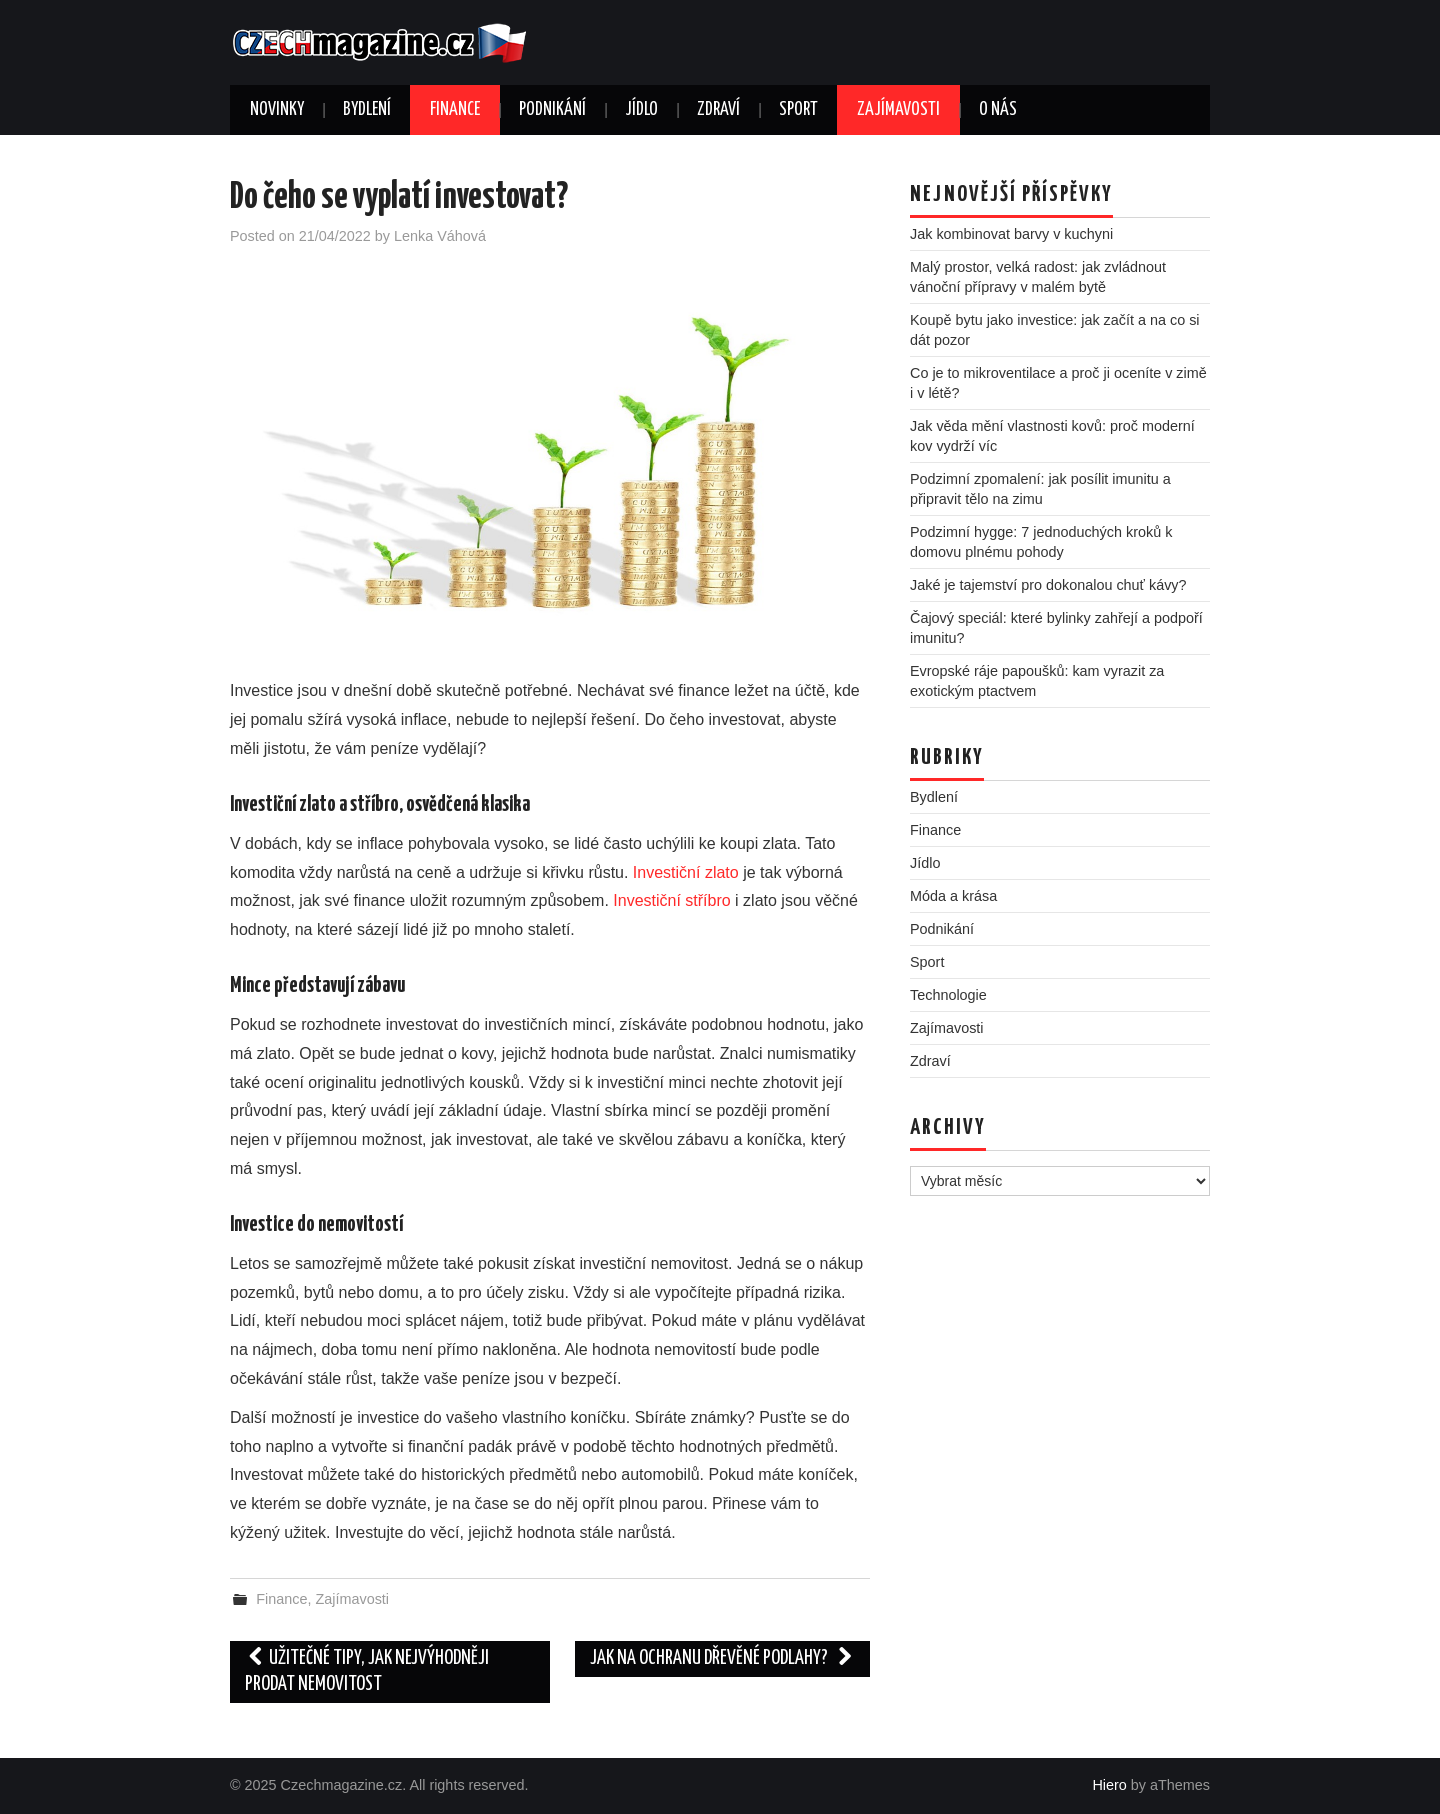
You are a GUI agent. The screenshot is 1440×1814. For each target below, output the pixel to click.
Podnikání (552, 110)
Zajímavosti (898, 110)
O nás (998, 110)
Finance (455, 110)
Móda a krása (953, 896)
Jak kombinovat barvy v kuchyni (1011, 234)
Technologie (948, 995)
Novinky (277, 110)
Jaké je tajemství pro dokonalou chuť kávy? (1048, 585)
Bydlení (367, 110)
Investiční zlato (686, 872)
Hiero (1109, 1785)
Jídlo (641, 110)
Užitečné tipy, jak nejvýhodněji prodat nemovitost (367, 1671)
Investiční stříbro (671, 900)
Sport (798, 110)
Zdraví (718, 110)
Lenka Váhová (440, 236)
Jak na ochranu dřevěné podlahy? (722, 1658)
